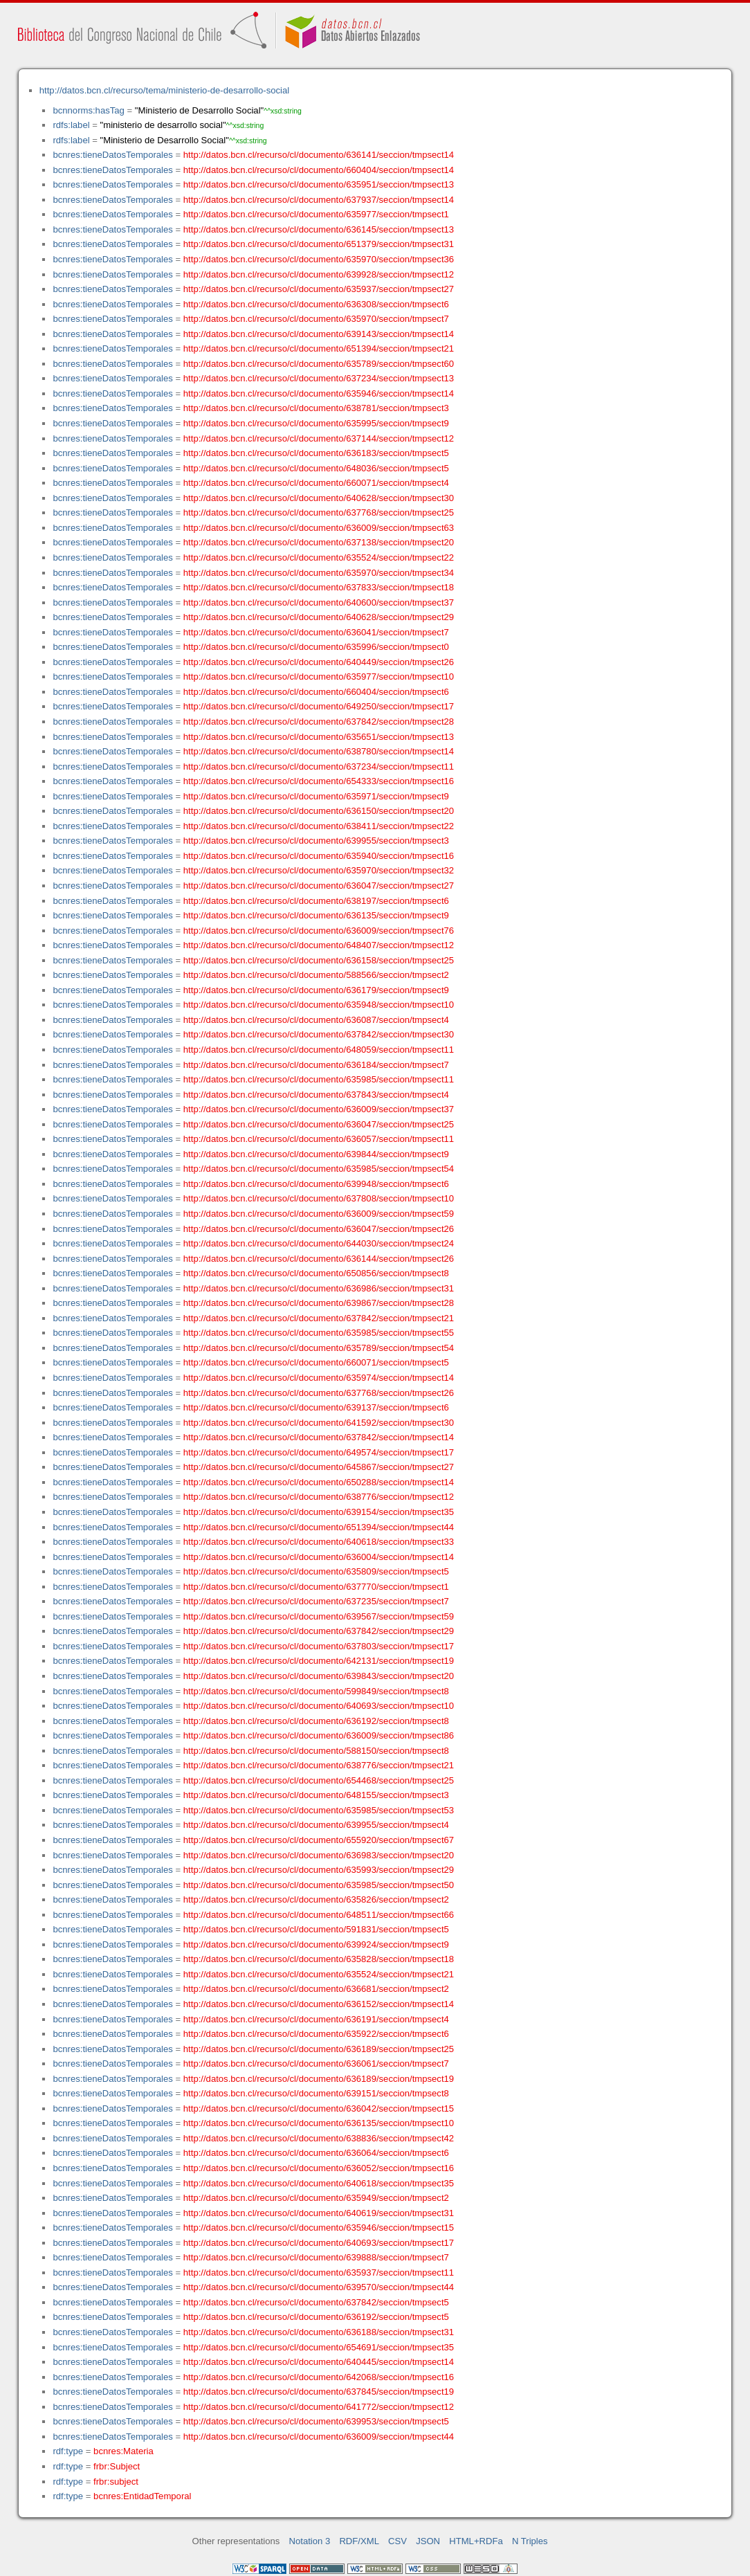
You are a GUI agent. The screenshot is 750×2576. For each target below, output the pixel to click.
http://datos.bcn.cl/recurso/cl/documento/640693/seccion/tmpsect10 (318, 1705)
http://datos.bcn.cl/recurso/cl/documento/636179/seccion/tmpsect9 (316, 990)
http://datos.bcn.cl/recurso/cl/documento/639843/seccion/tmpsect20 (318, 1676)
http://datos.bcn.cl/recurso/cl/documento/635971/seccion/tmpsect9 (316, 796)
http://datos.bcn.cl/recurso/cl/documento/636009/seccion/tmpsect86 (318, 1735)
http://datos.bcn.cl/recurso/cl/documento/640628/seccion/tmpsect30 (318, 498)
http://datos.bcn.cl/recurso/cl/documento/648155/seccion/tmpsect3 (316, 1795)
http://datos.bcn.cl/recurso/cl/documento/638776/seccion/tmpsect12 (318, 1496)
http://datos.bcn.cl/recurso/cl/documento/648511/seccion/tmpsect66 (318, 1915)
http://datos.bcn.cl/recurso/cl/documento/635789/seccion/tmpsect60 (318, 364)
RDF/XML (359, 2541)
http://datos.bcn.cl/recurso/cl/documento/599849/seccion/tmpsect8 (316, 1691)
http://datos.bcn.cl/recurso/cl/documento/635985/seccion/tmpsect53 (318, 1810)
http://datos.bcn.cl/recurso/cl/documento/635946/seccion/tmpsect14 (318, 393)
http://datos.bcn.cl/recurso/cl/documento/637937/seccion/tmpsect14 (318, 199)
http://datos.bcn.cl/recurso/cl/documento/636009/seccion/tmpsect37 (318, 1109)
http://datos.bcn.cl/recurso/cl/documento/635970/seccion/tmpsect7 (316, 319)
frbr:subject (115, 2481)
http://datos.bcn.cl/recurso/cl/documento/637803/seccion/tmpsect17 (318, 1646)
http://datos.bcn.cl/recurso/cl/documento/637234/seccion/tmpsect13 (318, 378)
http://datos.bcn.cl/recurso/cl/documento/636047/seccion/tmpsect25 (318, 1124)
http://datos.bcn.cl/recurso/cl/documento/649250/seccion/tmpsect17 (318, 706)
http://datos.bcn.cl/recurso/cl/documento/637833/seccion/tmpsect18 (318, 587)
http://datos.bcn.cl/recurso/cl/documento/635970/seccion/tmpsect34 (318, 573)
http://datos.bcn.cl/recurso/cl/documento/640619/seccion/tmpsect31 (318, 2213)
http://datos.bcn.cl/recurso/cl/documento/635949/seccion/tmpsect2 (316, 2198)
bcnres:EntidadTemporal (142, 2496)
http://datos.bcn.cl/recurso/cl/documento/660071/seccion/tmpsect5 (316, 1362)
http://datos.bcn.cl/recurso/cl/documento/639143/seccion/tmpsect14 (318, 334)
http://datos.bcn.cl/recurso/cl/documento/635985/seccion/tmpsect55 (318, 1332)
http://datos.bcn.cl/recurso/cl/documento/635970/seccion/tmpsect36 (318, 259)
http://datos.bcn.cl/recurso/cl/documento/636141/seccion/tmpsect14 (318, 154)
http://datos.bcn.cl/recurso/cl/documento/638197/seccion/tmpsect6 (316, 901)
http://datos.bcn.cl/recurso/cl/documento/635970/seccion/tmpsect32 (318, 870)
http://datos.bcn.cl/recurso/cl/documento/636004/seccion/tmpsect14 (318, 1557)
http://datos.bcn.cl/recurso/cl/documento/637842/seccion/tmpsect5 (316, 2302)
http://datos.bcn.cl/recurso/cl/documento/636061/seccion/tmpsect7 (316, 2063)
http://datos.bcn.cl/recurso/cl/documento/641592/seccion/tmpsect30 (318, 1422)
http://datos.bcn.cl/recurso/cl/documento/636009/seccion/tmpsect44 (318, 2436)
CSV (397, 2541)
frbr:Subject (116, 2466)
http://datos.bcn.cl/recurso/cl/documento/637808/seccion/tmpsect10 (318, 1198)
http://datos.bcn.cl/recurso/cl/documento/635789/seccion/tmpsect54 (318, 1348)
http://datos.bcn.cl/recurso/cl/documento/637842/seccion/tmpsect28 (318, 721)
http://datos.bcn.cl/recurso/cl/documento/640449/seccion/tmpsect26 (318, 662)
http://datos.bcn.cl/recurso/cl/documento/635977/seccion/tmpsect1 (316, 214)
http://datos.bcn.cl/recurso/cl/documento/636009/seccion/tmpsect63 (318, 528)
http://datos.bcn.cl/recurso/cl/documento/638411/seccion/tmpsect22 (318, 826)
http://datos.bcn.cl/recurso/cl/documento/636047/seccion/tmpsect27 (318, 885)
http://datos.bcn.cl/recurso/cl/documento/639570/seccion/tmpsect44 (318, 2287)
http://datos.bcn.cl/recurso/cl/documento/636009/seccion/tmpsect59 (318, 1213)
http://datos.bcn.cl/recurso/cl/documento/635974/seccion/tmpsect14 (318, 1377)
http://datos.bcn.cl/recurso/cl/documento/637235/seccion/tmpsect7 (316, 1601)
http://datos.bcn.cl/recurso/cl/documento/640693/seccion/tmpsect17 (318, 2243)
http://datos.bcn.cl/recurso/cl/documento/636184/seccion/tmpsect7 (316, 1065)
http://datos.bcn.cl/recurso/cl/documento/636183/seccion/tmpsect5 (316, 453)
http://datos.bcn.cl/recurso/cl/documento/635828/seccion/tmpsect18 (318, 1959)
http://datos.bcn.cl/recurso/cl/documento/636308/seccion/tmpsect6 (316, 304)
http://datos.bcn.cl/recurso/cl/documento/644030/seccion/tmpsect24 (318, 1243)
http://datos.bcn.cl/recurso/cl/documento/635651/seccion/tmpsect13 (318, 737)
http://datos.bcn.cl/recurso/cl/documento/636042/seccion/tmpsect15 (318, 2108)
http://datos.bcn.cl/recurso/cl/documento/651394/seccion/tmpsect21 (318, 348)
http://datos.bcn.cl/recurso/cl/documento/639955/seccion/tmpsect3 (316, 840)
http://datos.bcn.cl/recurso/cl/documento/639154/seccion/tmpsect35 (318, 1512)
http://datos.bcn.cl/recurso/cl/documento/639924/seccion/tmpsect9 (316, 1944)
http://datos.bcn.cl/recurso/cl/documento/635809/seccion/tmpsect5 (316, 1571)
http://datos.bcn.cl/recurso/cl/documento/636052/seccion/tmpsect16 (318, 2168)
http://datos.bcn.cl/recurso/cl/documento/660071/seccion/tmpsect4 (316, 483)
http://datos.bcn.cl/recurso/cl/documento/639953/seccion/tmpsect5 (316, 2421)
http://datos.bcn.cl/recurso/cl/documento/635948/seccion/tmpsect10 (318, 1004)
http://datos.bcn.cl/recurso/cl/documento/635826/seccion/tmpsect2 (316, 1899)
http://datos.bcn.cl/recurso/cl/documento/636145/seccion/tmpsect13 (318, 229)
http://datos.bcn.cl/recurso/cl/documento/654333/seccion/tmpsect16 (318, 781)
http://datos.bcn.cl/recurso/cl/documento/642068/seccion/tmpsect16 (318, 2377)
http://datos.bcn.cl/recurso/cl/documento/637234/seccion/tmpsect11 (318, 766)
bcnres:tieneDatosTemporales (112, 154)
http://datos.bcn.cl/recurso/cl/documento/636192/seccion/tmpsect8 (316, 1721)
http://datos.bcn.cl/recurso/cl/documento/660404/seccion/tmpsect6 (316, 692)
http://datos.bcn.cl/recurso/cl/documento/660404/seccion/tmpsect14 (318, 170)
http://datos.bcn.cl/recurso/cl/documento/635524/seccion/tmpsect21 (318, 1974)
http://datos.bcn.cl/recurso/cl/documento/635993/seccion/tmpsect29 (318, 1870)
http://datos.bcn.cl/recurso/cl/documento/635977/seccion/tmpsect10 (318, 676)
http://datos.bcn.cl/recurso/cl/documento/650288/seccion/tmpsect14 (318, 1482)
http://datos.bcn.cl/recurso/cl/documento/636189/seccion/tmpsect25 (318, 2049)
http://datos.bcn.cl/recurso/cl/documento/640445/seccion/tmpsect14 (318, 2362)
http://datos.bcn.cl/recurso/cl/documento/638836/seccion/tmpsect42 (318, 2138)
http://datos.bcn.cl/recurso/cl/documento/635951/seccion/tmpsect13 (318, 184)
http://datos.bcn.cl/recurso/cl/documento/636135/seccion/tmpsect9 (316, 915)
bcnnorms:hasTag (88, 110)
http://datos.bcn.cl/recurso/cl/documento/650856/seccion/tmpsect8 (316, 1273)
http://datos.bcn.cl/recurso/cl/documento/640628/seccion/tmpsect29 (318, 617)
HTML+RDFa (476, 2541)
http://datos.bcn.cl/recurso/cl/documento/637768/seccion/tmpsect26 (318, 1393)
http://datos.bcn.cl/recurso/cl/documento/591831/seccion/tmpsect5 (316, 1929)
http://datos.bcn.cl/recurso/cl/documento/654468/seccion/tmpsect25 (318, 1780)
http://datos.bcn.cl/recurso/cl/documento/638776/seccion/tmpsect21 (318, 1765)
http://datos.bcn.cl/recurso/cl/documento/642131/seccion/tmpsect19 (318, 1661)
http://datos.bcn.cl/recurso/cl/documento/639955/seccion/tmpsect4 (316, 1825)
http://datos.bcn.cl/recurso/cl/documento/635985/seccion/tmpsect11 (318, 1079)
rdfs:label (71, 125)
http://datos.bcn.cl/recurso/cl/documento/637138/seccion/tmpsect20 (318, 542)
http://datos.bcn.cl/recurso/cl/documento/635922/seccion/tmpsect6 (316, 2034)
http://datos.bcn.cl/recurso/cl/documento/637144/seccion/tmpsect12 (318, 438)
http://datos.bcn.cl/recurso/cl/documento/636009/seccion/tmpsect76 (318, 930)
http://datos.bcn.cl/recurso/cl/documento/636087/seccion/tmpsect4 (316, 1020)
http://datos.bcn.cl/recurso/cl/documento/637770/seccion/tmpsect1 (316, 1586)
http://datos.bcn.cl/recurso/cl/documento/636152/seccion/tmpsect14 (318, 2004)
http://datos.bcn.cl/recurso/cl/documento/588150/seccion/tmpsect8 (316, 1750)
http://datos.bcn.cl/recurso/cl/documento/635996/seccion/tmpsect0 (316, 647)
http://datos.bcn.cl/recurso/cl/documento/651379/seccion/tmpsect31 (318, 244)
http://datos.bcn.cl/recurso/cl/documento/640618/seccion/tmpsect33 (318, 1541)
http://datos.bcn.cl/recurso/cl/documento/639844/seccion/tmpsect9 (316, 1154)
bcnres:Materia (123, 2451)
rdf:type (68, 2451)
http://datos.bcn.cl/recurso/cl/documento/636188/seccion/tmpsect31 (318, 2332)
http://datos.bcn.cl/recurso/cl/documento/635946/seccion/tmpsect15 (318, 2227)
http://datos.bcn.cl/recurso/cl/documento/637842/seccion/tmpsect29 (318, 1631)
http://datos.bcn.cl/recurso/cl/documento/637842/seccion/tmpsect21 (318, 1318)
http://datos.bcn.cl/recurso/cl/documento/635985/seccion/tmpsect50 (318, 1885)
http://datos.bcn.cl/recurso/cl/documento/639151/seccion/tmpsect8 (316, 2093)
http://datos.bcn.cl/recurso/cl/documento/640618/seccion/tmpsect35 (318, 2183)
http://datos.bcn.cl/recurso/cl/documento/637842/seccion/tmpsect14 (318, 1437)
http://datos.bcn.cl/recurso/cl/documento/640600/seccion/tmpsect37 (318, 602)
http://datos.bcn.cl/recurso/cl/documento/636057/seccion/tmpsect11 (318, 1139)
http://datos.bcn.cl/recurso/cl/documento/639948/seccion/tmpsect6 (316, 1184)
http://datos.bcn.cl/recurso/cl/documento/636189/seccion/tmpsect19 (318, 2079)
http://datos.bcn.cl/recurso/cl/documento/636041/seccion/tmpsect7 (316, 632)
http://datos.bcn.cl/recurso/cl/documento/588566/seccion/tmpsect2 (316, 975)
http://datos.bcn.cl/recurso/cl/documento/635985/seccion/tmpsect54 (318, 1168)
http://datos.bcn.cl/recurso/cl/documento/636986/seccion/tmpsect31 (318, 1288)
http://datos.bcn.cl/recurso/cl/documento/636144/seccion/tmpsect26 (318, 1258)
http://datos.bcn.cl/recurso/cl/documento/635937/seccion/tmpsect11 (318, 2272)
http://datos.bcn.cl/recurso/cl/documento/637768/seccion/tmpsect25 (318, 512)
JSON (428, 2541)
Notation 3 (310, 2541)
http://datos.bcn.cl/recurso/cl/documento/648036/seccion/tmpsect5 (316, 468)
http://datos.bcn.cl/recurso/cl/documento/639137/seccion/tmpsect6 (316, 1407)
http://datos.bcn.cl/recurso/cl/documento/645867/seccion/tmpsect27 (318, 1467)
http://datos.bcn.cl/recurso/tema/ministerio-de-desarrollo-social (164, 90)
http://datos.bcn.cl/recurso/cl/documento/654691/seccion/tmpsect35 (318, 2347)
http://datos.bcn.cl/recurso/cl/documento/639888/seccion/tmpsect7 (316, 2257)
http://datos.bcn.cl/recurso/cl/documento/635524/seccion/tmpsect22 (318, 557)
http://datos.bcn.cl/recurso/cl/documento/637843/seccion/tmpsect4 (316, 1094)
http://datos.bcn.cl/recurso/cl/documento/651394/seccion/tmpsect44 (318, 1527)
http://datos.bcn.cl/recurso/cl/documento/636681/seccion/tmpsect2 (316, 1989)
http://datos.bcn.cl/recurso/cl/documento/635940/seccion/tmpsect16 (318, 856)
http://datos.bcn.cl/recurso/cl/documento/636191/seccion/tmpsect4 (316, 2019)
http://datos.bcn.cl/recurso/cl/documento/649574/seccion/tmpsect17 (318, 1452)
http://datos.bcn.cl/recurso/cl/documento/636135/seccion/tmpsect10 (318, 2123)
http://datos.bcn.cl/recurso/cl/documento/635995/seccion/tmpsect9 (316, 423)
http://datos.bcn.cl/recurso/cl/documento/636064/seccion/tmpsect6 (316, 2153)
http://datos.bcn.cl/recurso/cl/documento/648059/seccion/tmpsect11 (318, 1049)
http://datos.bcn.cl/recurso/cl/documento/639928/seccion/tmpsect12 (318, 274)
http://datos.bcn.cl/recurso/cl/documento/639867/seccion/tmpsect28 (318, 1303)
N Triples (530, 2541)
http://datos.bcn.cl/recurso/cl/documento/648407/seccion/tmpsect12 (318, 945)
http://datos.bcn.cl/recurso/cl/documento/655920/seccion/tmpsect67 (318, 1840)
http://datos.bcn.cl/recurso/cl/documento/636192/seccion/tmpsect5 (316, 2317)
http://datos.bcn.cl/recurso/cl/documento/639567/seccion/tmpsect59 (318, 1616)
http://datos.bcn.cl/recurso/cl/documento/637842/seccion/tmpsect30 (318, 1034)
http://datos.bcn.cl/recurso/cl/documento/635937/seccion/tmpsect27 (318, 289)
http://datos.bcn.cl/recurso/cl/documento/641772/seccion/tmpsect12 (318, 2407)
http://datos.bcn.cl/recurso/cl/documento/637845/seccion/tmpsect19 (318, 2391)
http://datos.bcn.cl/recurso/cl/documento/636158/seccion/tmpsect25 (318, 960)
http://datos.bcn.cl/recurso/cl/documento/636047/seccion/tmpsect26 (318, 1229)
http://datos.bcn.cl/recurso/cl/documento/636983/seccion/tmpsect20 (318, 1855)
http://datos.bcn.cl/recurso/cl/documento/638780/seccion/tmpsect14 (318, 751)
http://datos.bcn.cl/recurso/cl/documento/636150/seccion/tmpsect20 (318, 811)
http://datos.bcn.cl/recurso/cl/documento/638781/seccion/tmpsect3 (316, 408)
